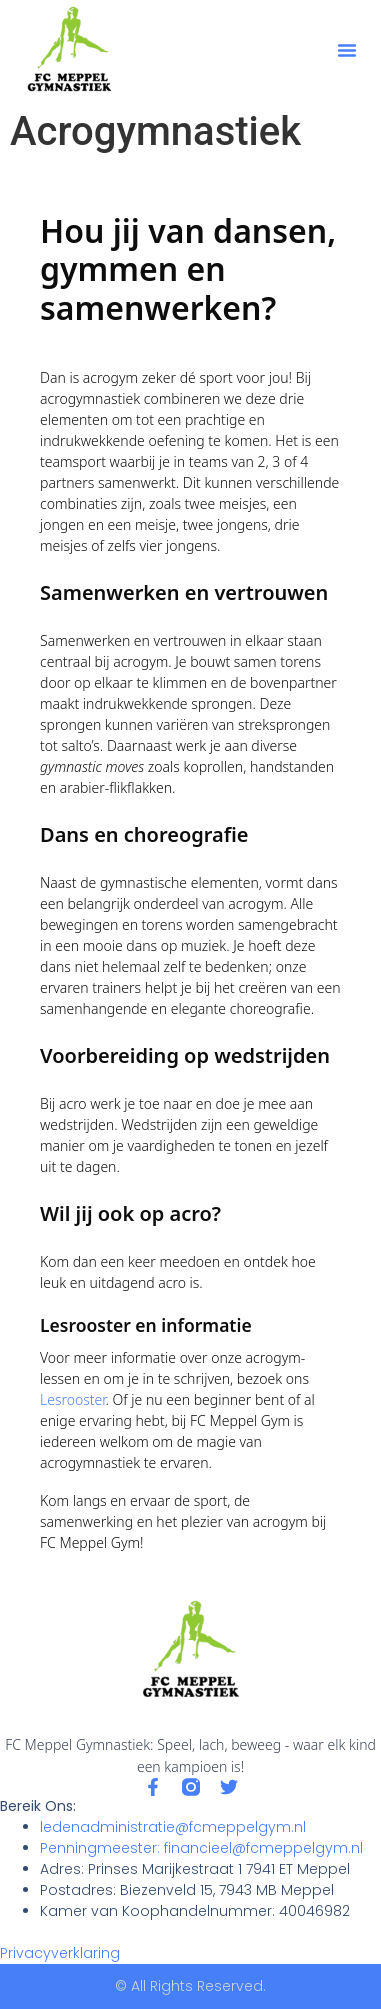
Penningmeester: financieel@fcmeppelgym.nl (201, 1848)
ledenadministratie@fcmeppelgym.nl (173, 1827)
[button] (347, 50)
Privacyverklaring (60, 1953)
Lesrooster (73, 1399)
